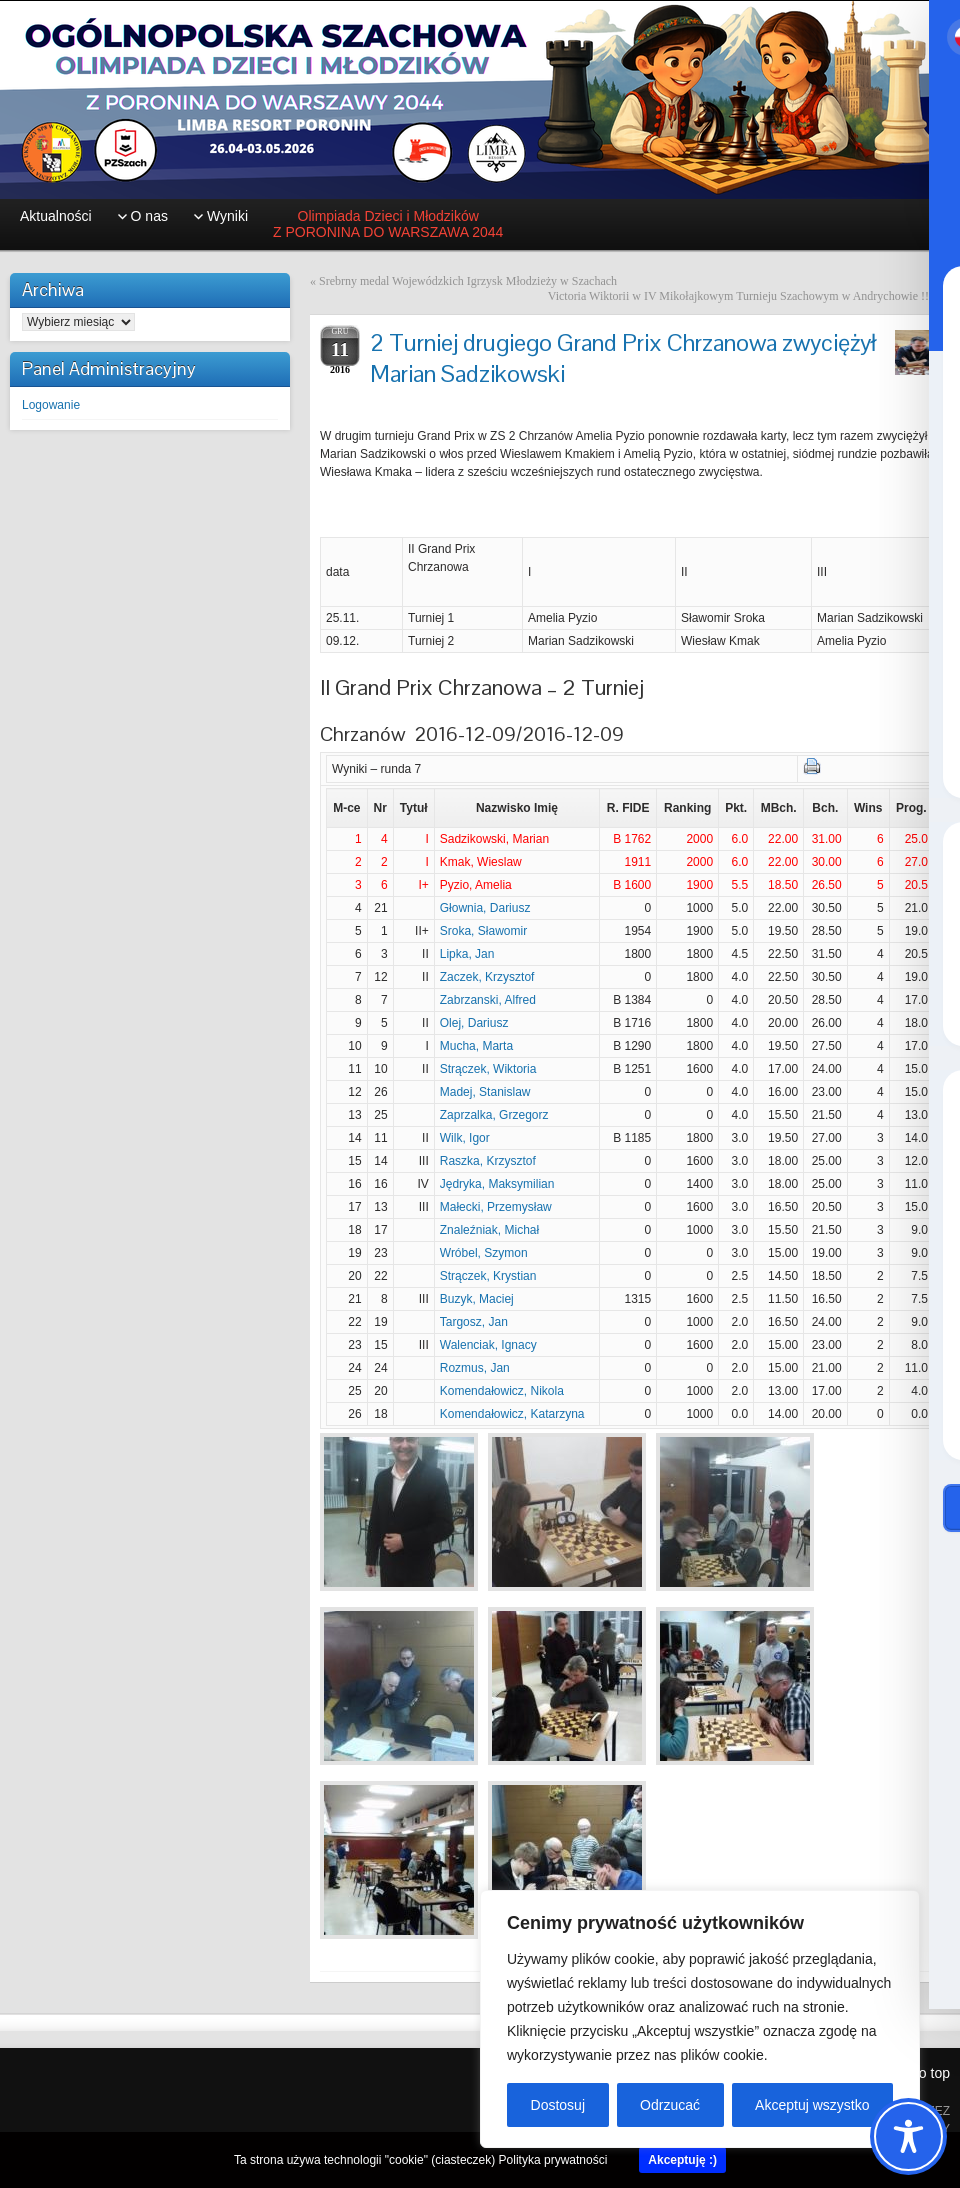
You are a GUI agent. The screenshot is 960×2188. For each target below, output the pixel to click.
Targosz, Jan (474, 1322)
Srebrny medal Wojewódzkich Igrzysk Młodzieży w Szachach (468, 281)
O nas (149, 216)
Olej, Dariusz (474, 1023)
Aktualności (56, 216)
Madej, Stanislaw (485, 1092)
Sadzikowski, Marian (494, 839)
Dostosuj (558, 2105)
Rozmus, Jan (475, 1368)
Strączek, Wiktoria (488, 1069)
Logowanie (51, 405)
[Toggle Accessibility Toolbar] (908, 2136)
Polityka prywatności (553, 2160)
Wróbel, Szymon (484, 1253)
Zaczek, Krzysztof (487, 977)
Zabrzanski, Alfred (488, 1000)
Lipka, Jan (467, 954)
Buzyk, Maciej (477, 1299)
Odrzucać (670, 2105)
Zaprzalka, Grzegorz (494, 1115)
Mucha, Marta (476, 1046)
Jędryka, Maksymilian (497, 1184)
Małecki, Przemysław (496, 1207)
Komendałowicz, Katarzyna (512, 1414)
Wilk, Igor (465, 1138)
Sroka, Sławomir (483, 931)
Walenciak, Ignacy (488, 1345)
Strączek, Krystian (488, 1276)
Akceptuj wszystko (812, 2105)
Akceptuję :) (682, 2160)
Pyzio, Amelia (476, 885)
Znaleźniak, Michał (489, 1230)
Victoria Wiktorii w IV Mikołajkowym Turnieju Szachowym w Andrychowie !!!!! (744, 296)
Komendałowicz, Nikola (502, 1391)
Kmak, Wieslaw (481, 862)
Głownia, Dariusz (485, 908)
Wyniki (227, 216)
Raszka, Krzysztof (488, 1161)
